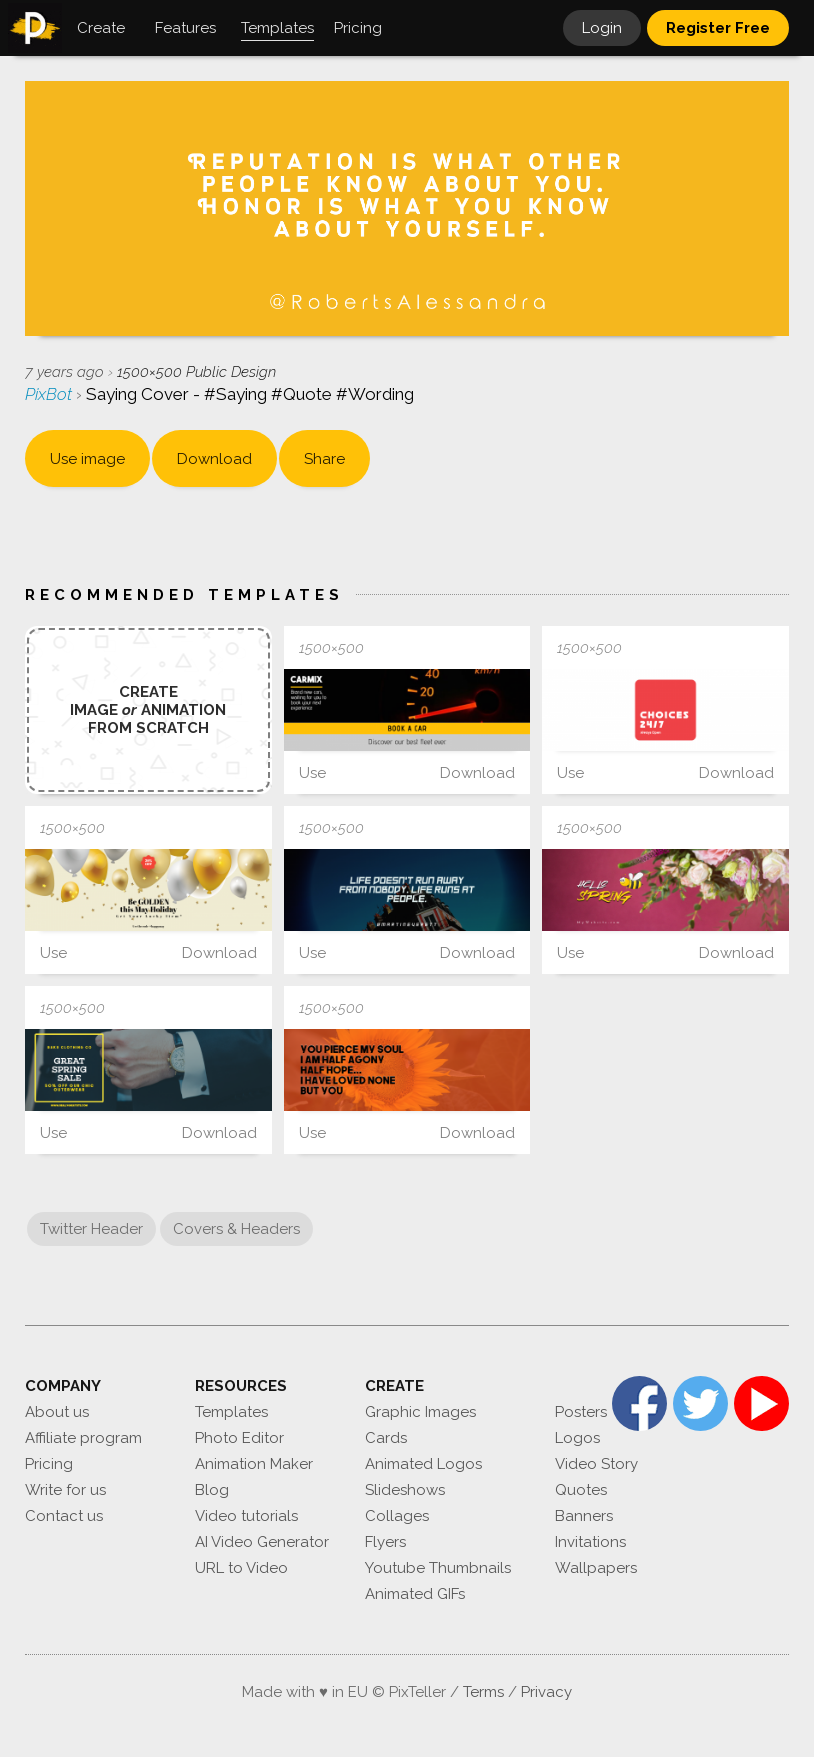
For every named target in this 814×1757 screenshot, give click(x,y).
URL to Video (241, 1568)
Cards (386, 1438)
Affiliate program (83, 1438)
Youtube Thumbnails (438, 1568)
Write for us (65, 1490)
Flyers (385, 1542)
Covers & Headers (236, 1229)
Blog (212, 1490)
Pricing (49, 1464)
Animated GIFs (415, 1594)
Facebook (639, 1403)
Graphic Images (420, 1412)
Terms (483, 1692)
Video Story (596, 1464)
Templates (231, 1412)
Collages (397, 1516)
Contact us (64, 1516)
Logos (577, 1438)
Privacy (546, 1692)
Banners (584, 1516)
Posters (581, 1412)
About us (57, 1412)
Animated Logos (423, 1464)
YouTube (761, 1403)
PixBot (50, 394)
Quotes (581, 1490)
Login (602, 28)
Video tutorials (246, 1516)
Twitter (700, 1403)
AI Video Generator (262, 1542)
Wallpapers (596, 1568)
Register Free (718, 28)
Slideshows (405, 1490)
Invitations (590, 1542)
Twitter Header (91, 1229)
